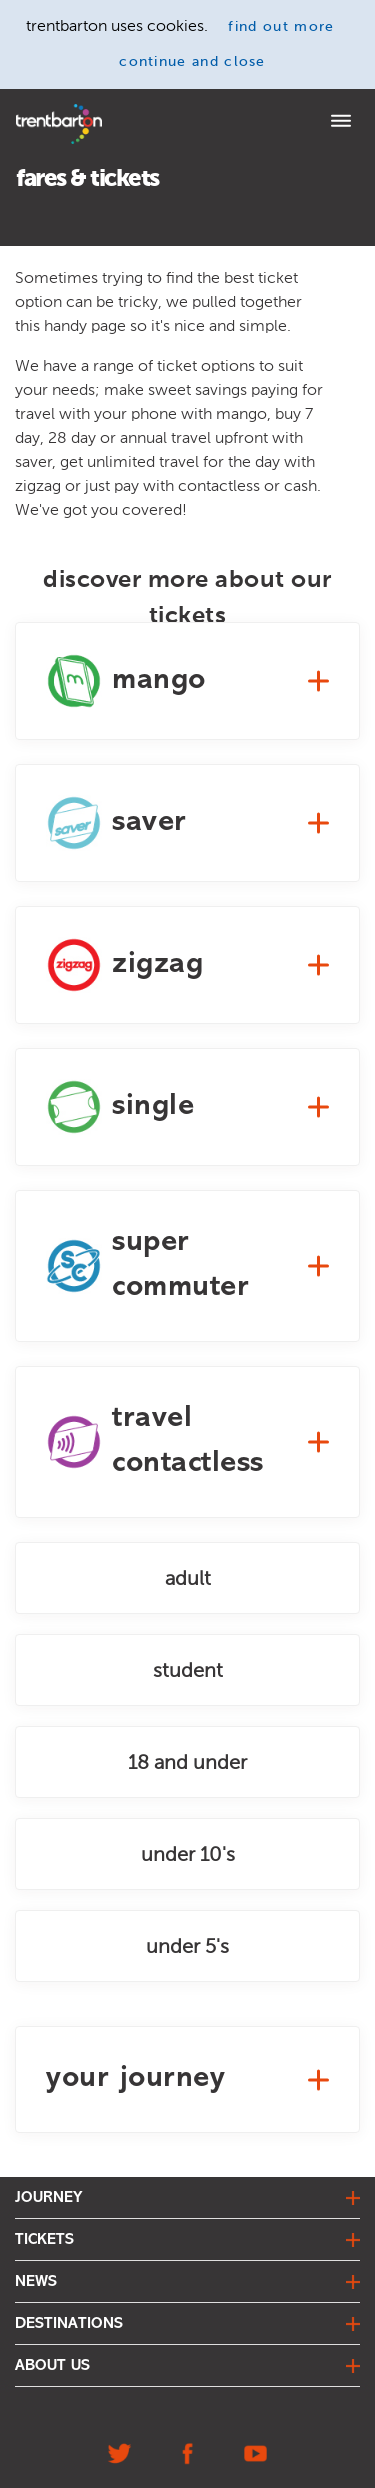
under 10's (188, 1854)
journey (49, 2198)
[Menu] (341, 123)
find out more (281, 27)
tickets (44, 2240)
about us (52, 2366)
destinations (69, 2324)
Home (33, 110)
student (188, 1670)
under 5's (187, 1946)
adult (188, 1578)
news (36, 2282)
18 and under (187, 1762)
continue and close (192, 62)
